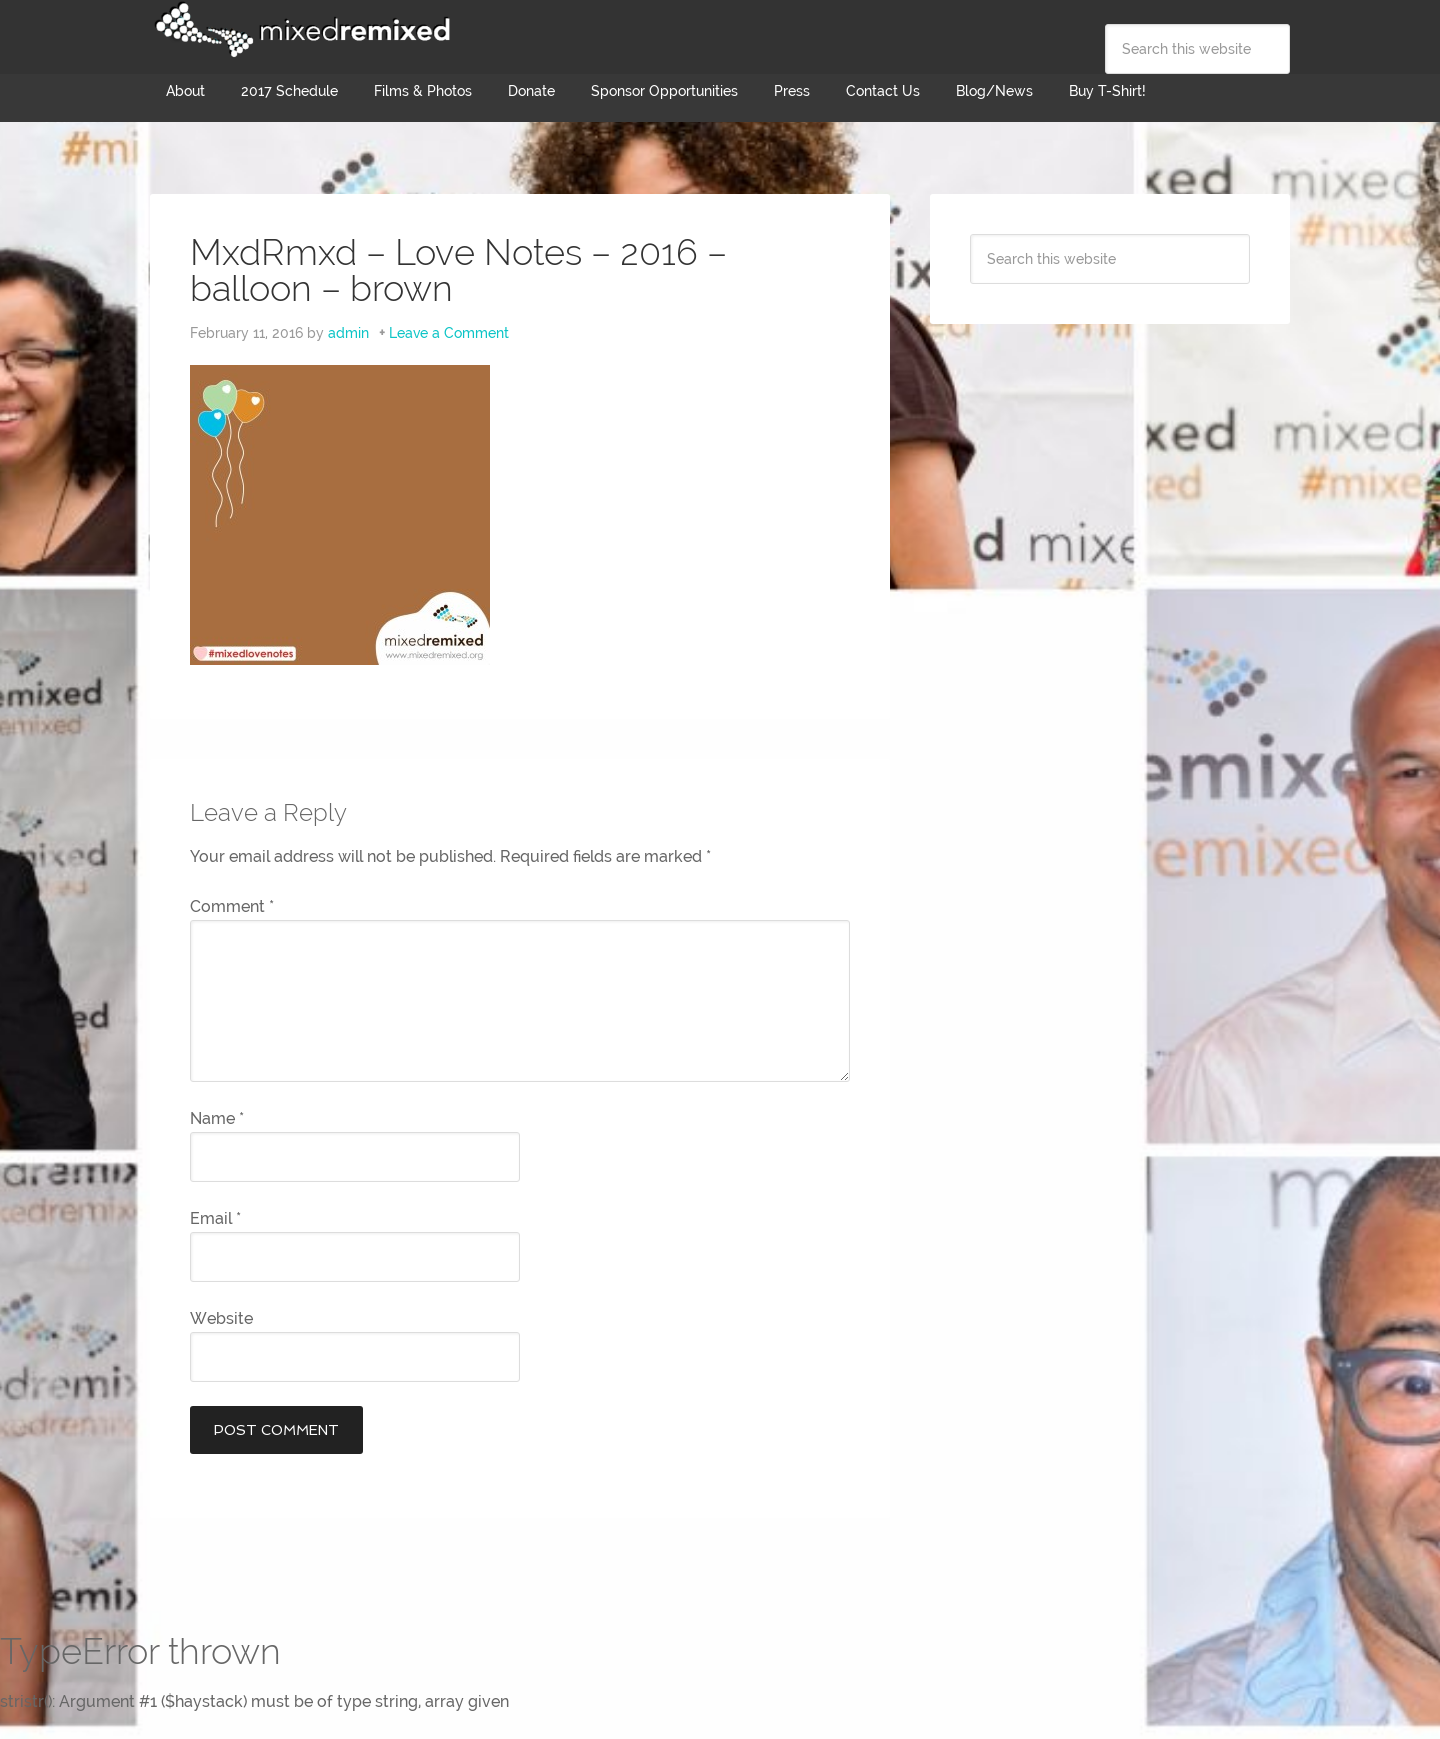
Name (217, 1118)
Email (215, 1218)
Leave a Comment (449, 333)
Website (221, 1318)
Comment (232, 906)
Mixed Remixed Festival (300, 30)
